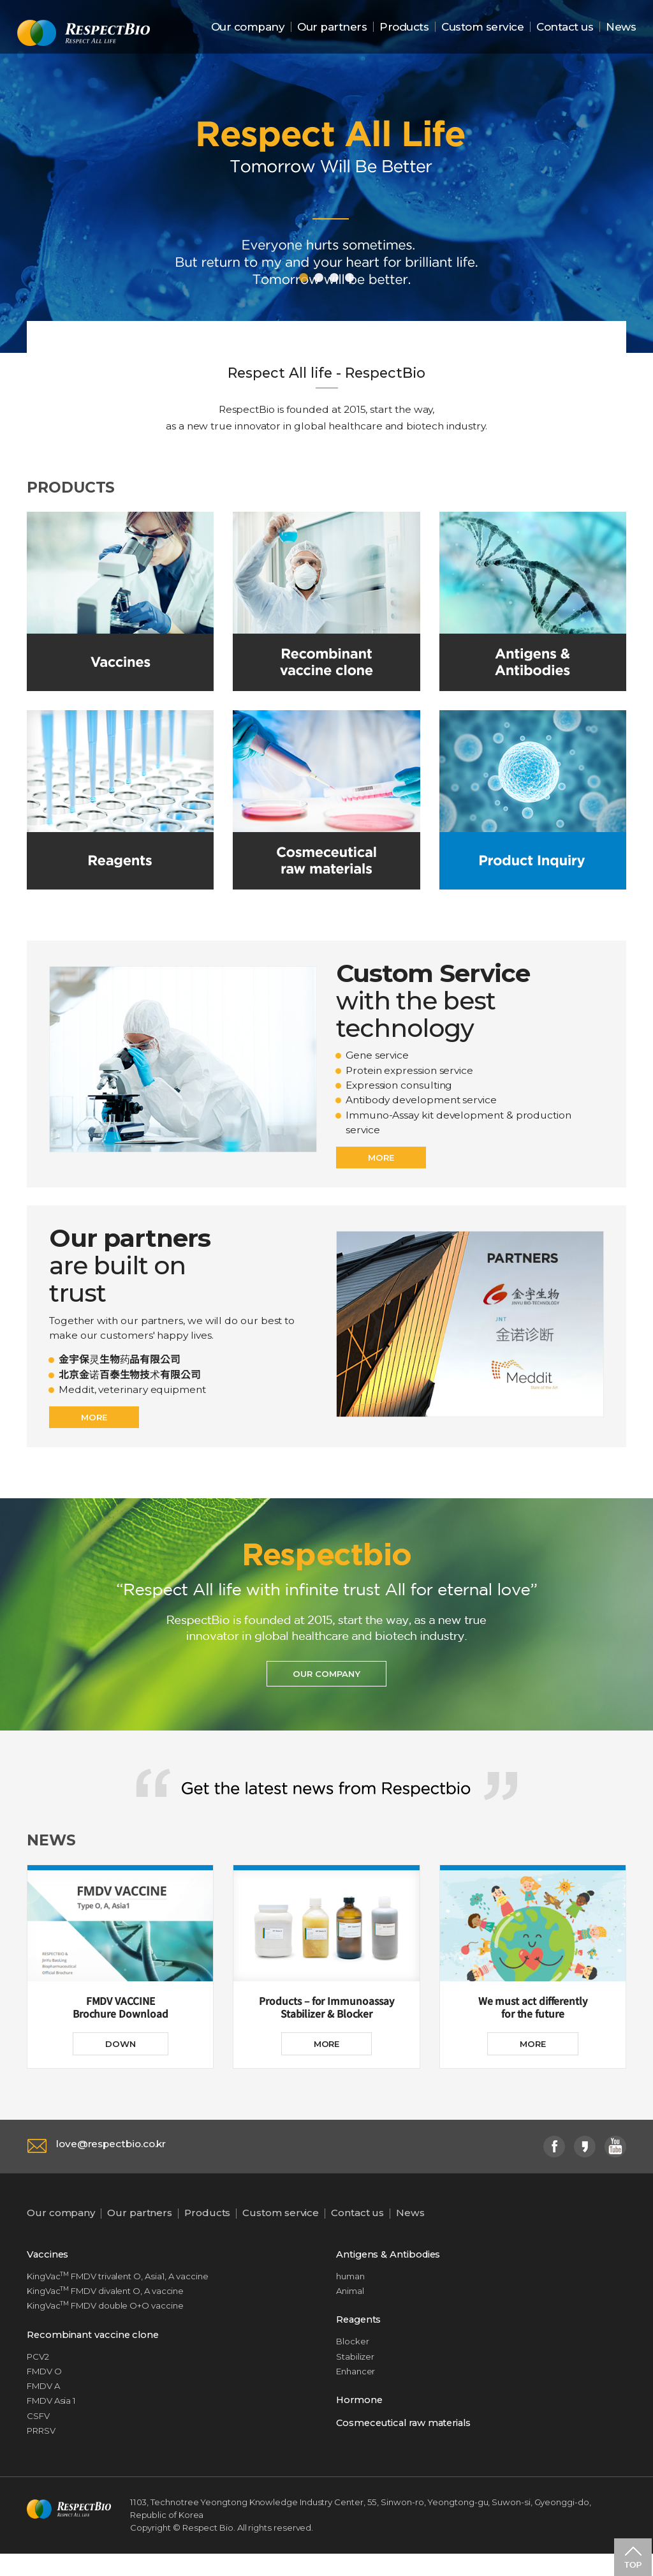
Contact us (564, 26)
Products (404, 26)
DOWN (120, 2060)
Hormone (360, 2420)
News (621, 26)
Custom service (482, 26)
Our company (248, 26)
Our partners (332, 26)
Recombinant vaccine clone (95, 2353)
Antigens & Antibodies (390, 2271)
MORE (382, 1165)
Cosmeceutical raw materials (408, 2444)
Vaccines (48, 2271)
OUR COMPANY (326, 1687)
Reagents (360, 2338)
